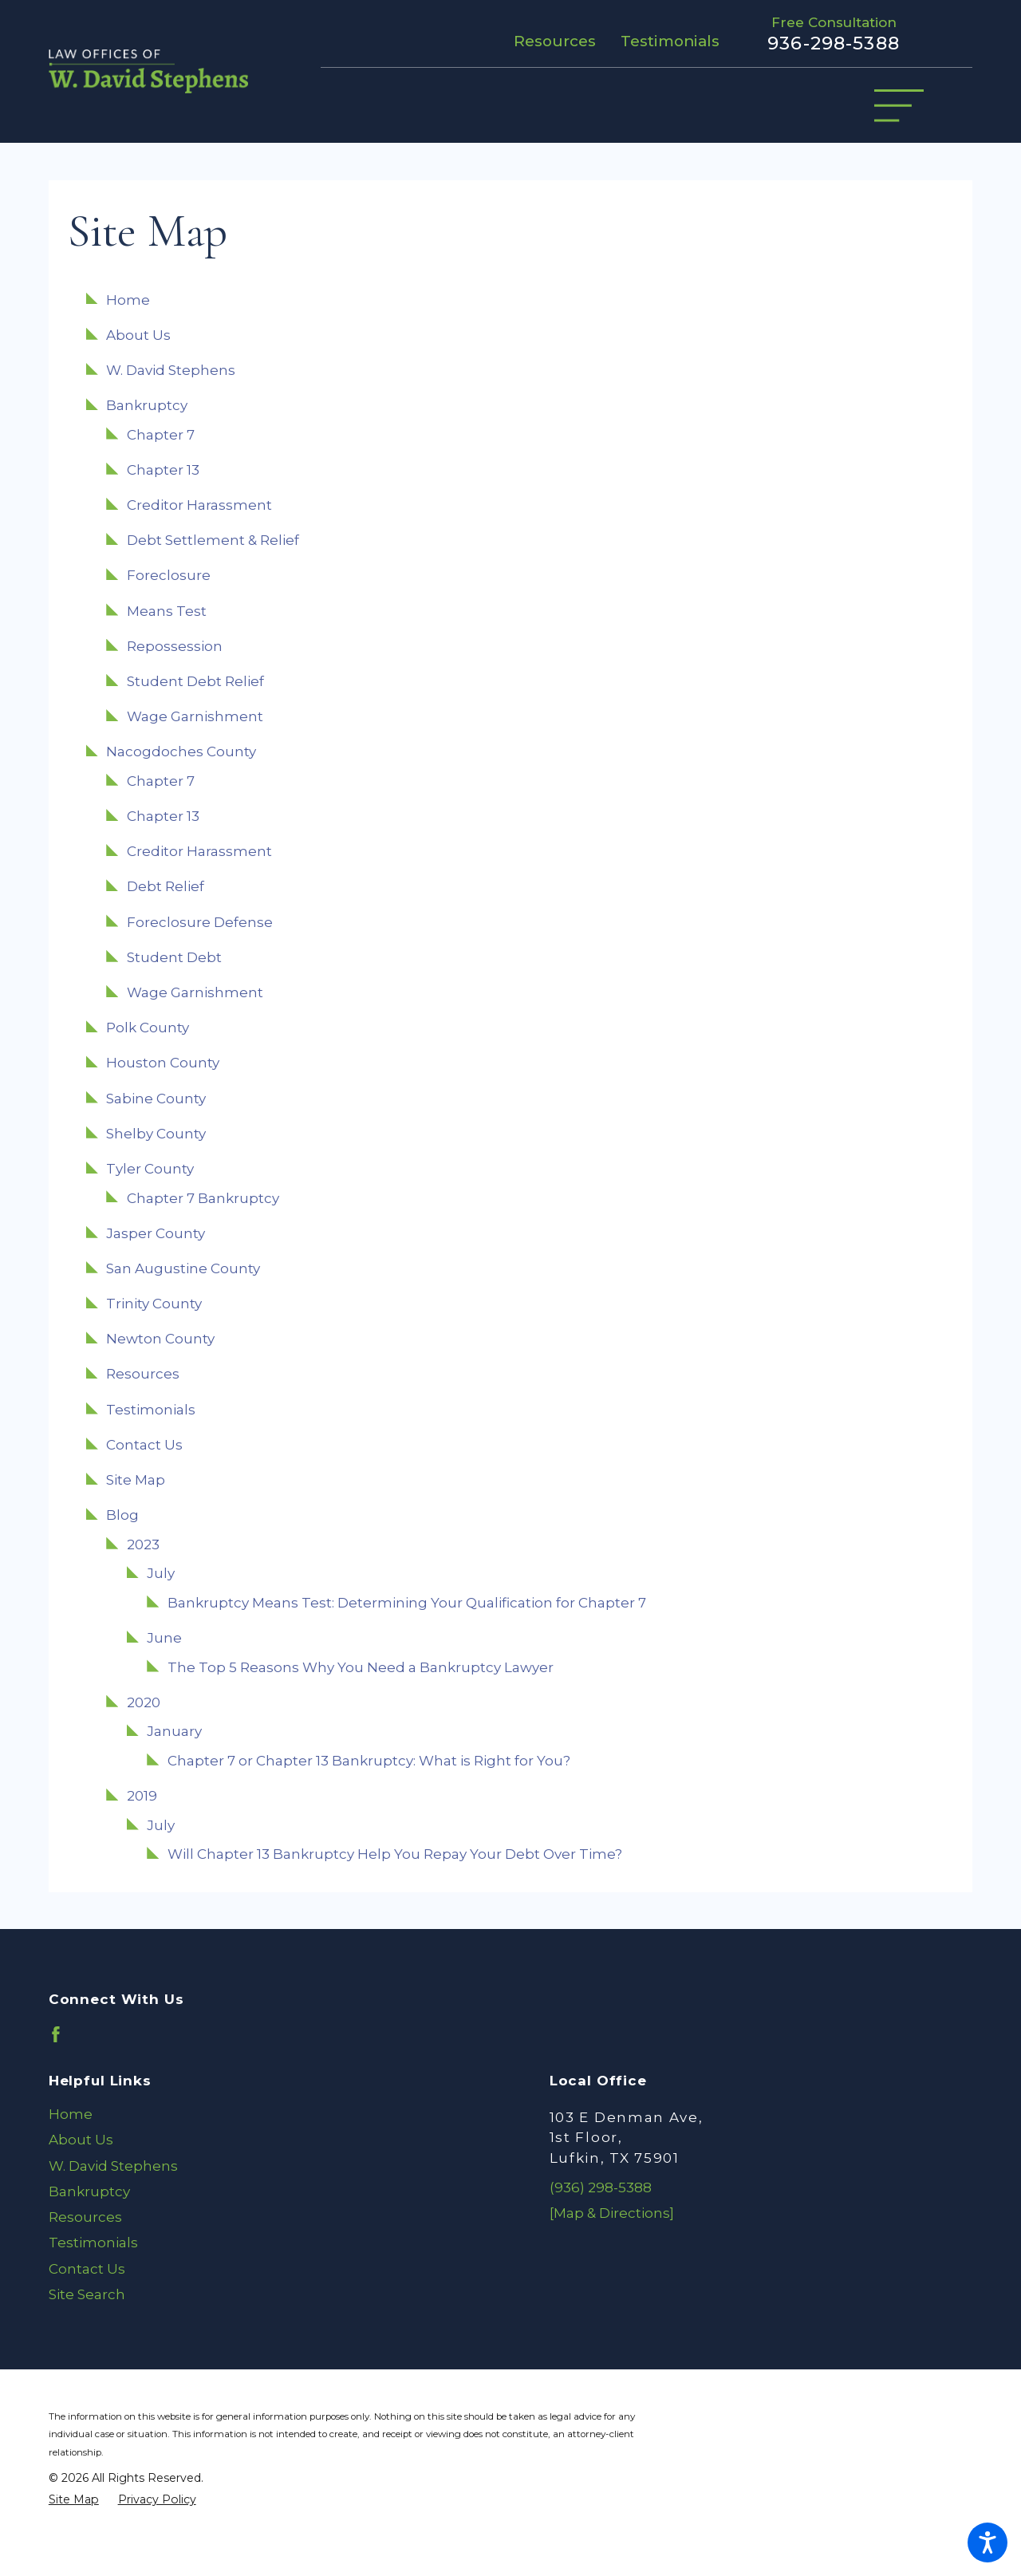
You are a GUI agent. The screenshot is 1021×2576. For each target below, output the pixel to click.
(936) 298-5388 (601, 2187)
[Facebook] (56, 2034)
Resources (555, 41)
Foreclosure (169, 575)
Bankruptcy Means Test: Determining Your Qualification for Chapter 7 (407, 1603)
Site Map (135, 1480)
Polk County (147, 1028)
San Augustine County (183, 1268)
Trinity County (154, 1304)
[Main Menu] (899, 106)
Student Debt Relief (195, 681)
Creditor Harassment (199, 505)
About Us (138, 335)
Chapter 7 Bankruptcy (203, 1198)
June (164, 1638)
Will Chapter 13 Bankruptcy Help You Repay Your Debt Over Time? (395, 1854)
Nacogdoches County (181, 751)
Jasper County (155, 1233)
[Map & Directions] (612, 2213)
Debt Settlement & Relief (213, 540)
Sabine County (156, 1099)
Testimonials (670, 41)
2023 (143, 1544)
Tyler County (150, 1169)
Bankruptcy (146, 405)
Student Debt (174, 957)
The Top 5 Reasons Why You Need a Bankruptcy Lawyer (361, 1667)
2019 (142, 1796)
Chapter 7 (161, 435)
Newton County (160, 1339)
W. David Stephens (170, 370)
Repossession (175, 646)
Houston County (162, 1063)
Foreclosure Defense (200, 922)
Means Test (167, 611)
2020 (143, 1702)
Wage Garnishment (195, 716)
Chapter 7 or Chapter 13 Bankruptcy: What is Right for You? (369, 1761)
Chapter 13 (163, 470)
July (161, 1573)
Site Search (87, 2294)
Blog (122, 1515)
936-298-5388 (833, 43)
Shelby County (156, 1134)
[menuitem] (260, 2114)
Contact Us (144, 1445)
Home (128, 300)
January (174, 1731)
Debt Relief (165, 886)
